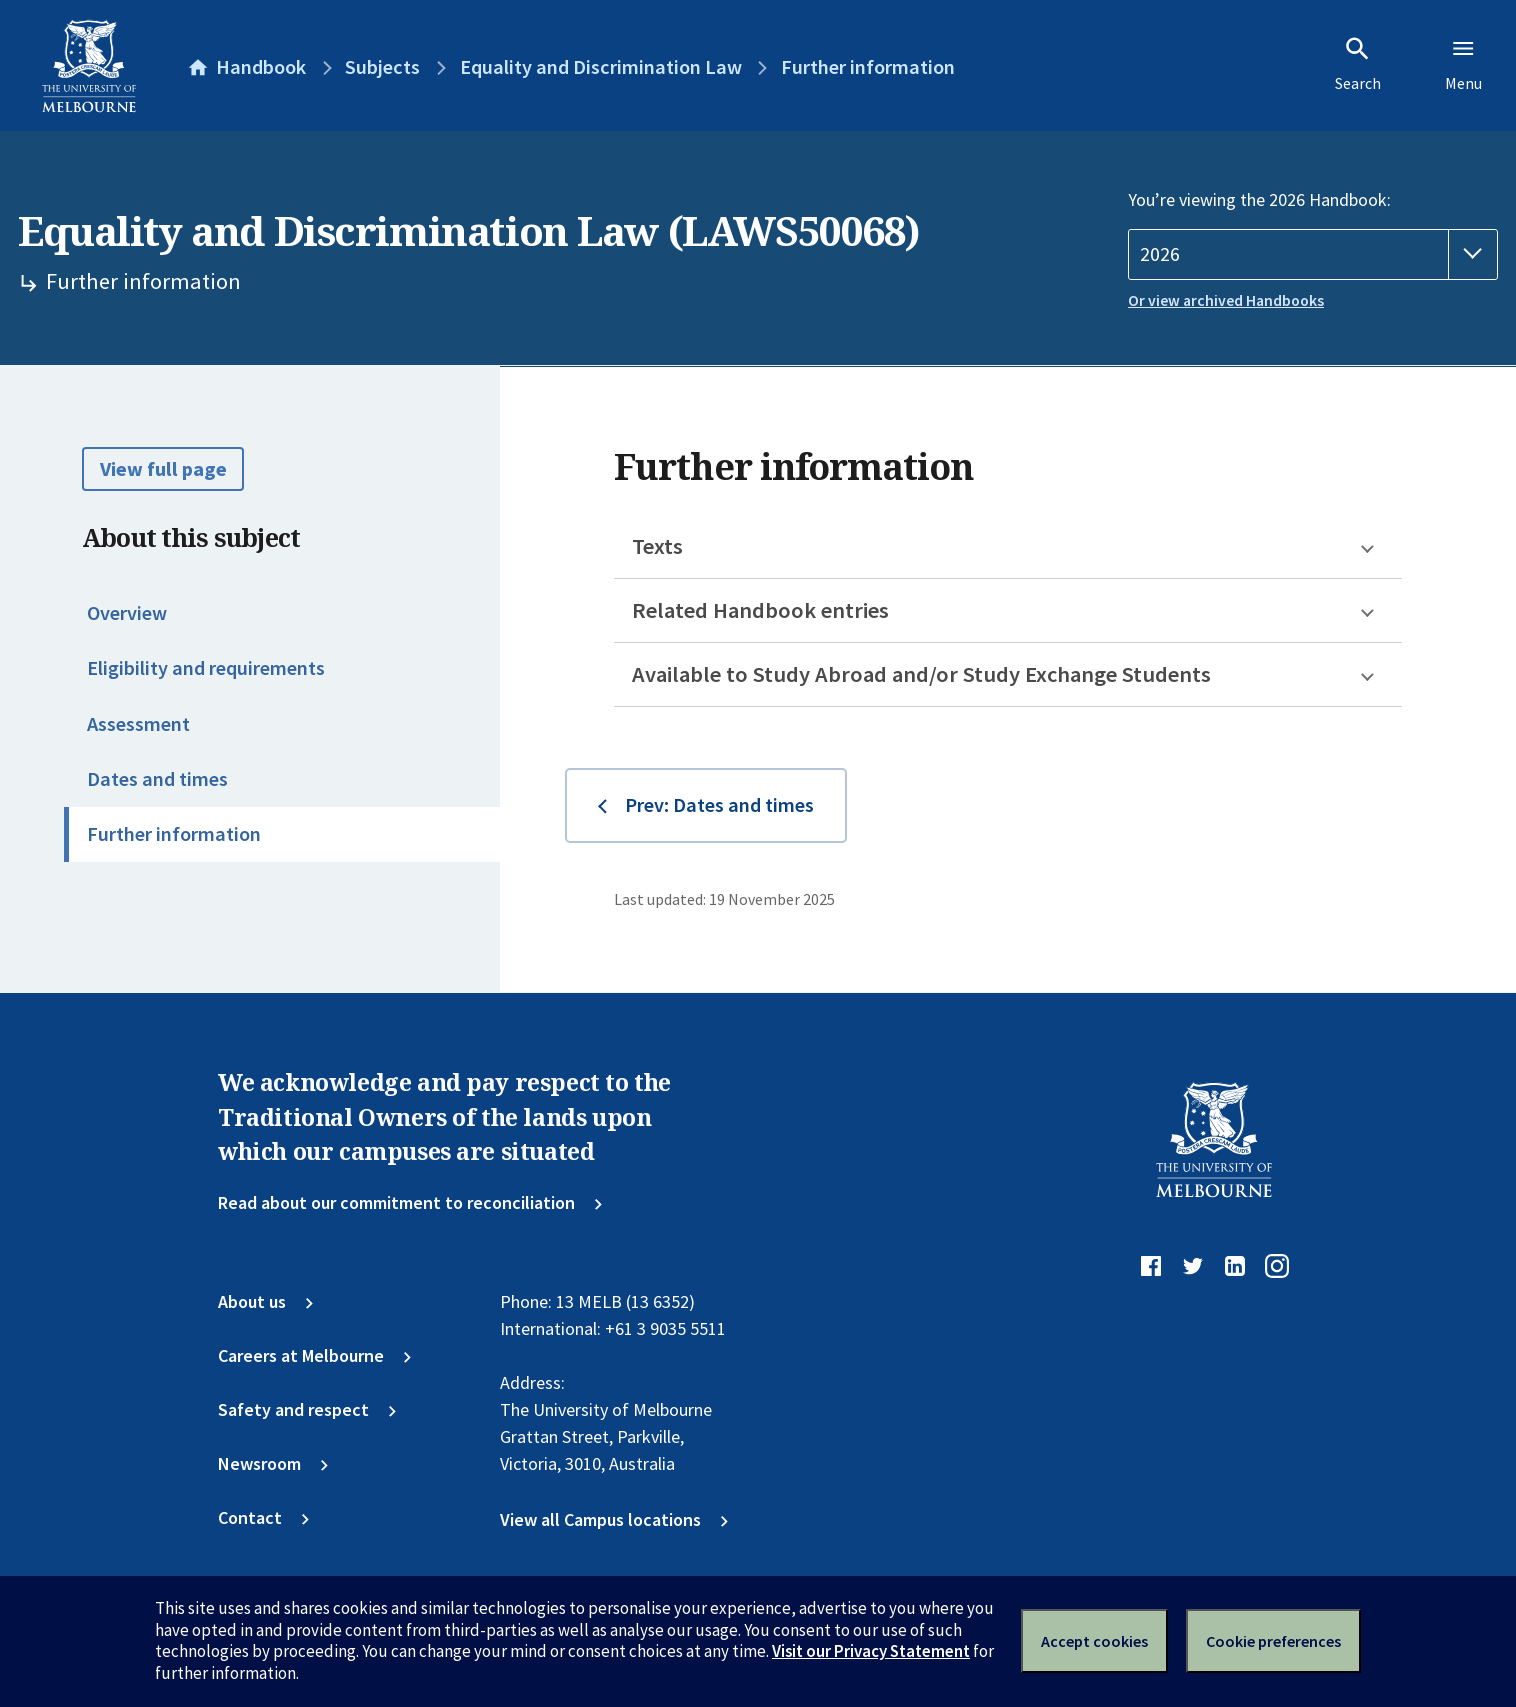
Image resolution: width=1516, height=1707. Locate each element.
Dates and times (157, 779)
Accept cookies (1094, 1641)
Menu (1463, 64)
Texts (657, 546)
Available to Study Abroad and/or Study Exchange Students (921, 674)
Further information (174, 834)
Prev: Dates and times (719, 805)
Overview (127, 613)
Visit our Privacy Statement (871, 1651)
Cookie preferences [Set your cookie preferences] (1273, 1641)
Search (1358, 64)
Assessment (138, 724)
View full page (163, 469)
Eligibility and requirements (206, 668)
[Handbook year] (1313, 254)
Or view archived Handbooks (1226, 300)
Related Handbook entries (760, 610)
